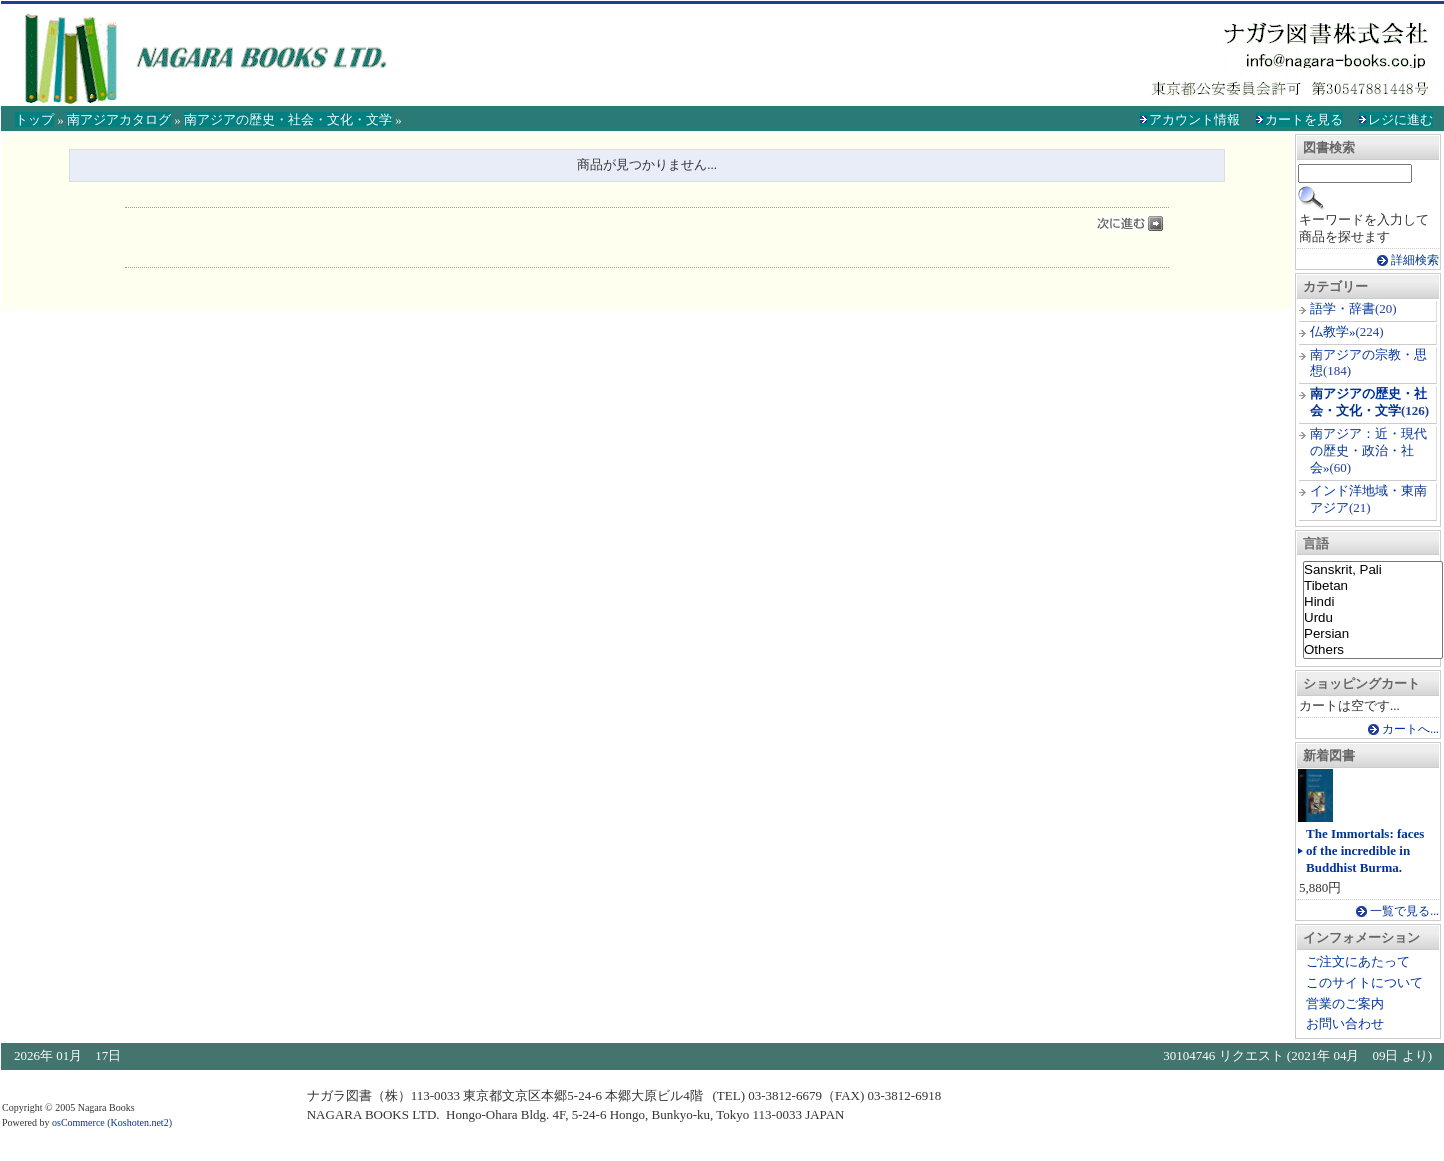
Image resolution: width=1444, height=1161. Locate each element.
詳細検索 (1415, 260)
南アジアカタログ (119, 119)
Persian (1373, 634)
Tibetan (1373, 586)
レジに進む (1400, 119)
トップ (34, 119)
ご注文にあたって (1358, 961)
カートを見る (1304, 119)
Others (1373, 650)
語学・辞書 (1342, 308)
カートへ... (1410, 729)
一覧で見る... (1404, 911)
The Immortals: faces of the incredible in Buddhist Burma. (1365, 850)
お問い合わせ (1345, 1023)
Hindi (1373, 602)
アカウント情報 (1194, 119)
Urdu (1373, 618)
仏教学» (1333, 331)
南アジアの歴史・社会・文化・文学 (288, 119)
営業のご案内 (1345, 1003)
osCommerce (78, 1122)
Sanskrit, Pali (1373, 570)
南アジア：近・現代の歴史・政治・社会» (1368, 450)
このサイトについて (1364, 982)
